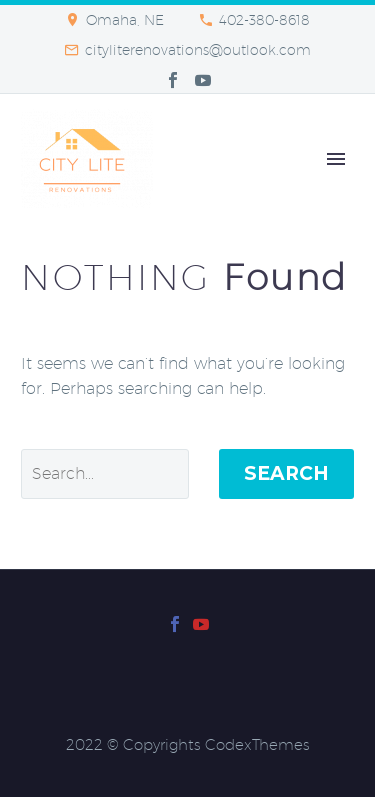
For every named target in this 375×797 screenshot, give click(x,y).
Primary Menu (336, 159)
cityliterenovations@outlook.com (198, 50)
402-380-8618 (264, 20)
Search (286, 473)
